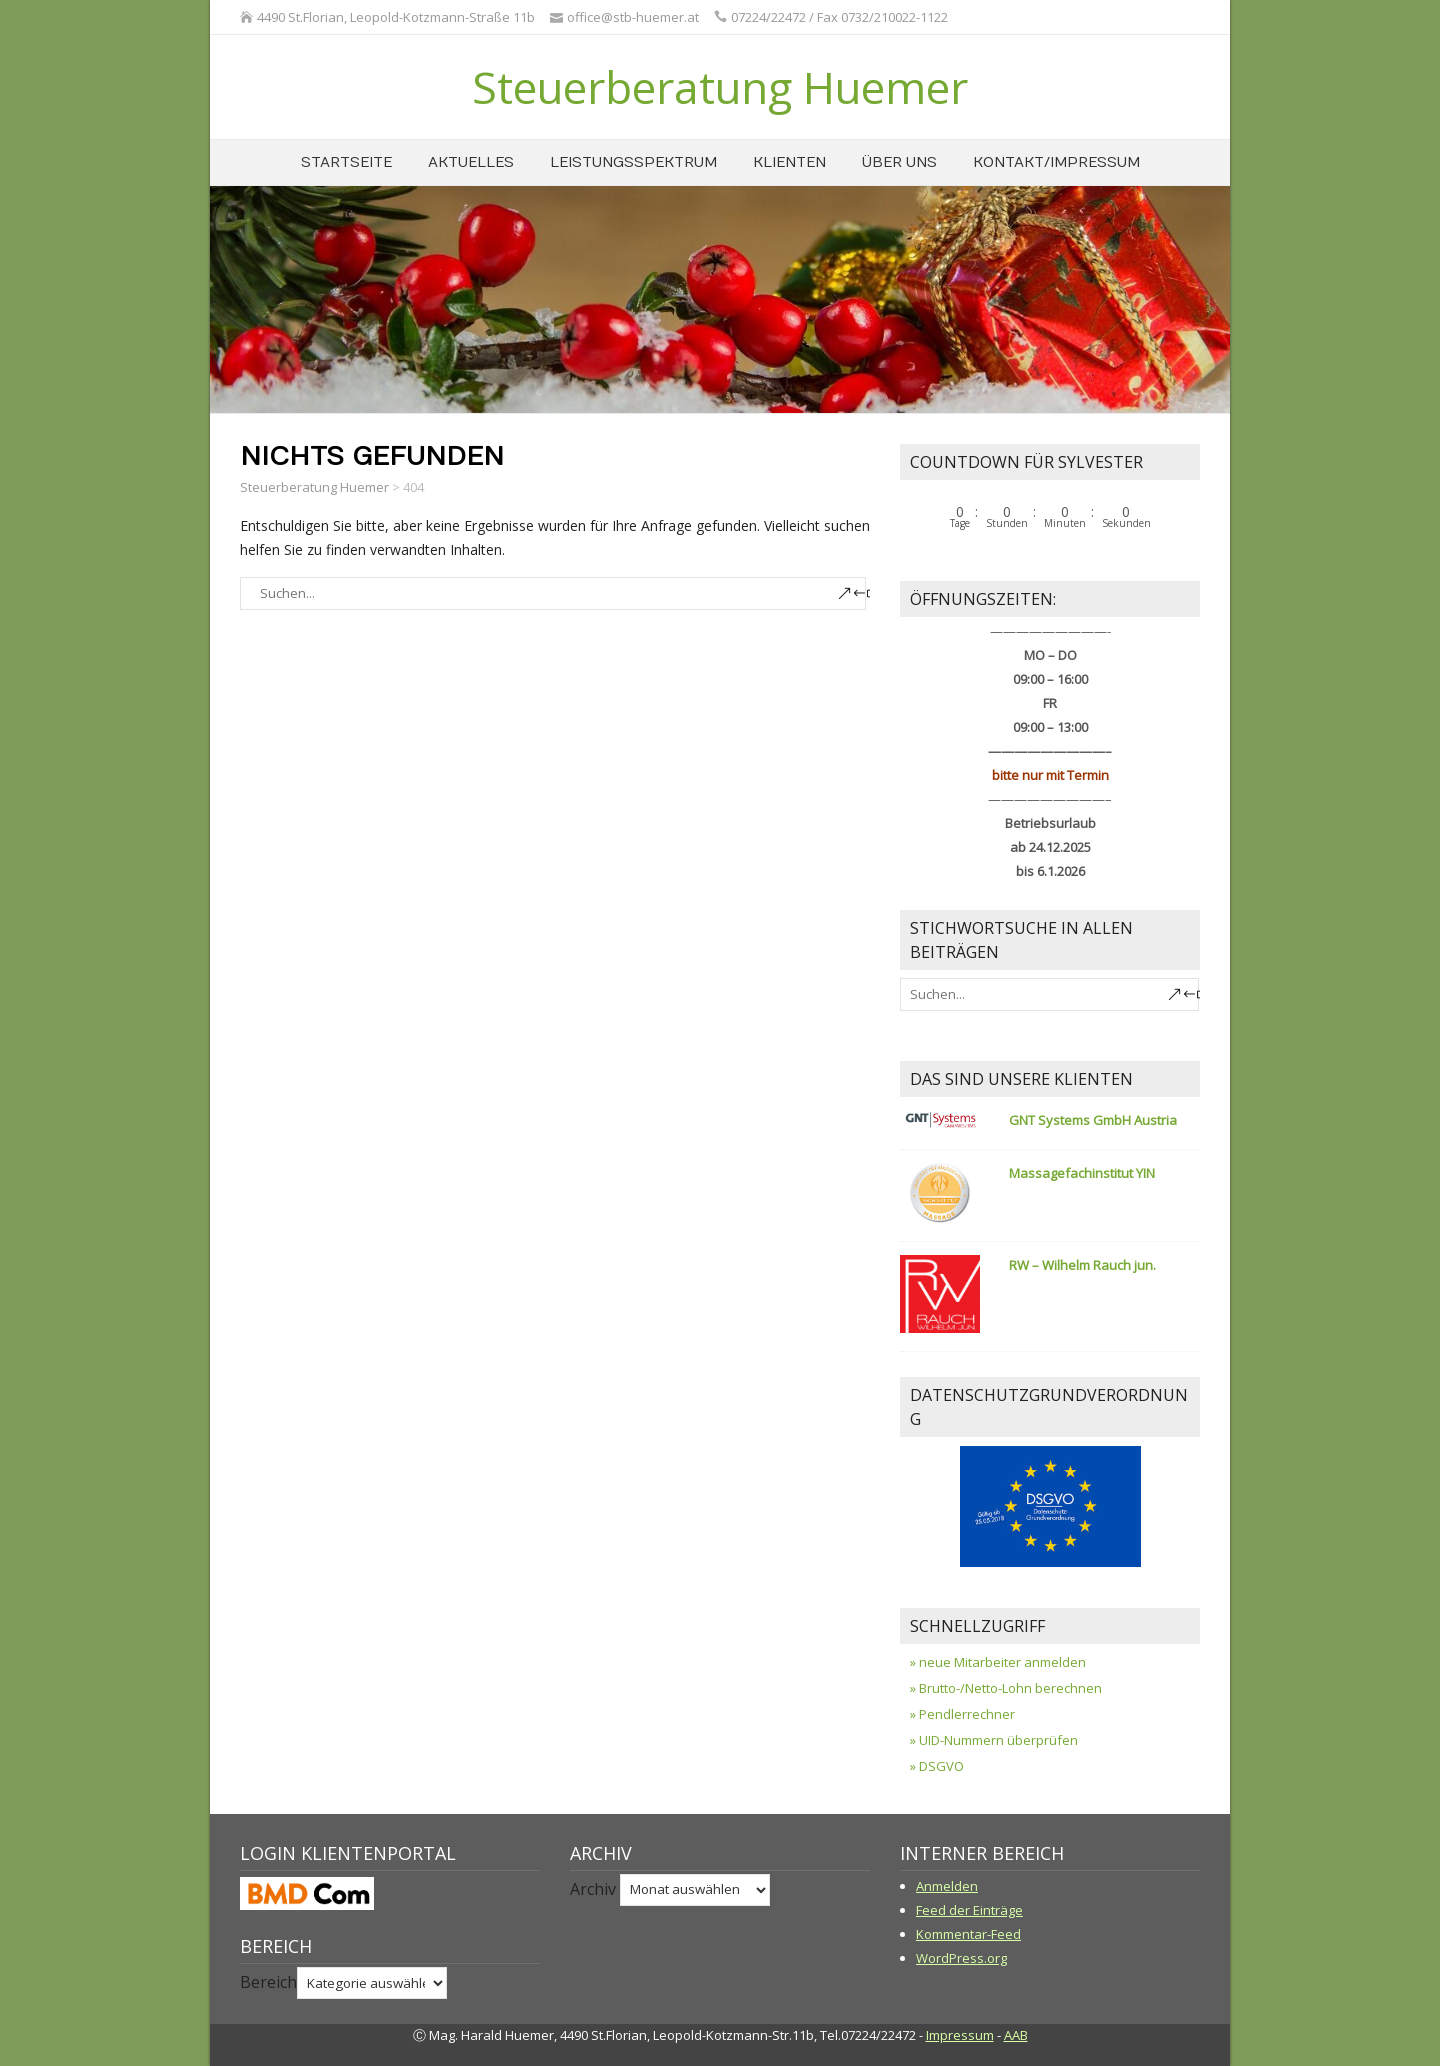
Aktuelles (471, 162)
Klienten (789, 162)
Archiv (593, 1888)
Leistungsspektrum (633, 162)
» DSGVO (937, 1766)
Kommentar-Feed (968, 1934)
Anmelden (947, 1886)
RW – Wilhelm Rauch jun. (1082, 1265)
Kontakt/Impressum (1056, 162)
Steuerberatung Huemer (720, 87)
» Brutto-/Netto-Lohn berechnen (1006, 1688)
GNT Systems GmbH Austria (1093, 1120)
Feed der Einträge (969, 1910)
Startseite (346, 162)
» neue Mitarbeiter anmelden (998, 1662)
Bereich (268, 1982)
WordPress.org (961, 1958)
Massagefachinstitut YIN (1082, 1173)
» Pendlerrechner (962, 1714)
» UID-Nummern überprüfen (994, 1740)
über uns (899, 162)
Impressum (960, 2035)
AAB (1016, 2035)
